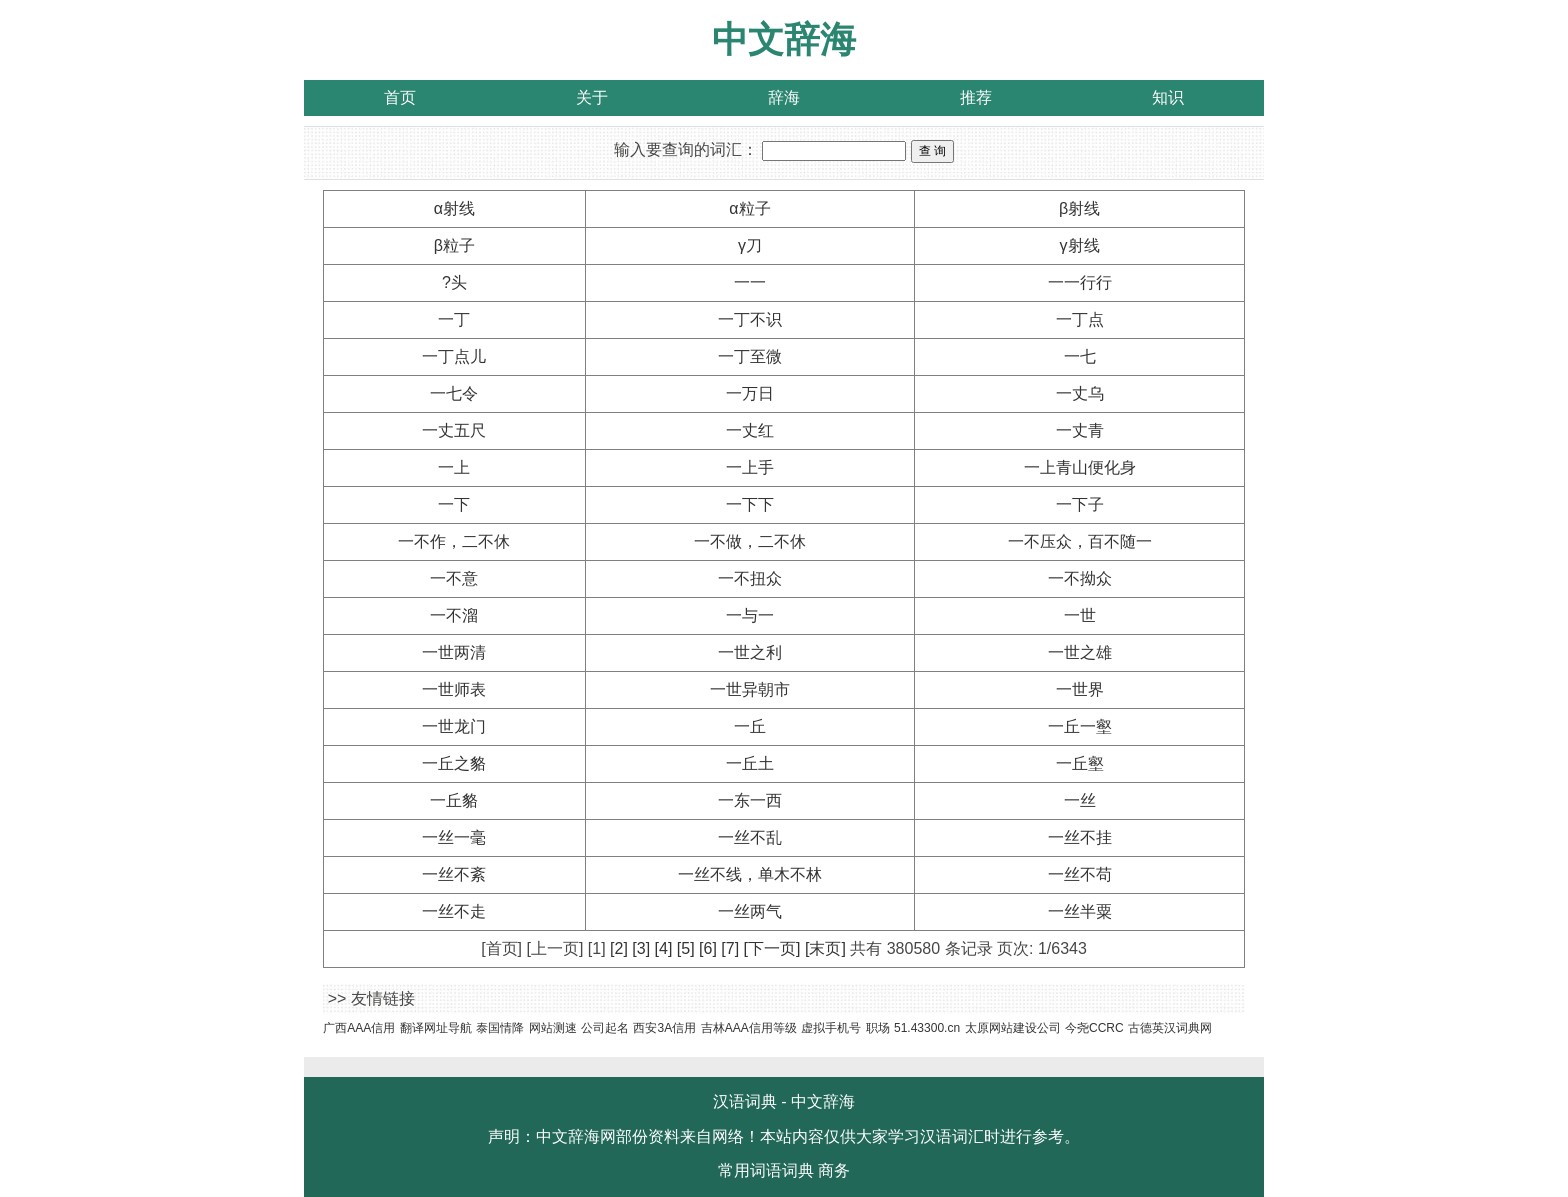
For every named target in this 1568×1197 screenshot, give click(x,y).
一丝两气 (750, 911)
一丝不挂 (1080, 837)
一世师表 (454, 689)
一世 (1080, 615)
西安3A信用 (664, 1028)
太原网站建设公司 (1013, 1028)
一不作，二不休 (454, 541)
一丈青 (1080, 430)
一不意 (454, 578)
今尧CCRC (1094, 1028)
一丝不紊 (454, 874)
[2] (619, 948)
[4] (664, 948)
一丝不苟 (1080, 874)
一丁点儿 (454, 356)
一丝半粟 (1080, 911)
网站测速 (553, 1028)
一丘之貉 (454, 763)
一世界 (1080, 689)
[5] (686, 948)
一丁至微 (750, 356)
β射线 (1079, 208)
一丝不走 (454, 911)
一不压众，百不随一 (1080, 541)
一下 (454, 504)
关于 (592, 97)
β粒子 (454, 245)
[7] (730, 948)
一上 (454, 467)
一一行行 (1080, 282)
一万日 (750, 393)
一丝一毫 (454, 837)
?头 (454, 282)
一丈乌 (1080, 393)
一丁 (454, 319)
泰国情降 (500, 1028)
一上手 (750, 467)
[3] (641, 948)
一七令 (454, 393)
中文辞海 (784, 39)
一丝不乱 (750, 837)
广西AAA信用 (359, 1028)
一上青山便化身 (1080, 467)
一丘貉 (454, 800)
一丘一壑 (1080, 726)
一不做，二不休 (750, 541)
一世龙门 (454, 726)
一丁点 (1080, 319)
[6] (708, 948)
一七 (1080, 356)
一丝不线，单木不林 (750, 874)
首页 (400, 97)
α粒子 (749, 208)
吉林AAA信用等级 (749, 1028)
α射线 (454, 208)
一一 (750, 282)
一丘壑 (1080, 763)
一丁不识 (750, 319)
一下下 (750, 504)
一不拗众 (1080, 578)
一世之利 (750, 652)
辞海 (784, 97)
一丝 (1080, 800)
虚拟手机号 (831, 1028)
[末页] (825, 948)
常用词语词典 (766, 1170)
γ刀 (750, 245)
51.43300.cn (927, 1028)
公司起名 (605, 1028)
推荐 (976, 97)
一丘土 (750, 763)
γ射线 (1080, 245)
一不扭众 (750, 578)
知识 (1168, 97)
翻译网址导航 (436, 1028)
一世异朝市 (750, 689)
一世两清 (454, 652)
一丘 (750, 726)
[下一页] (772, 948)
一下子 (1080, 504)
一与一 (750, 615)
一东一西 (750, 800)
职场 (878, 1028)
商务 (834, 1170)
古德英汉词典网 (1170, 1028)
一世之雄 (1080, 652)
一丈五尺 (454, 430)
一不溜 (454, 615)
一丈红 (750, 430)
